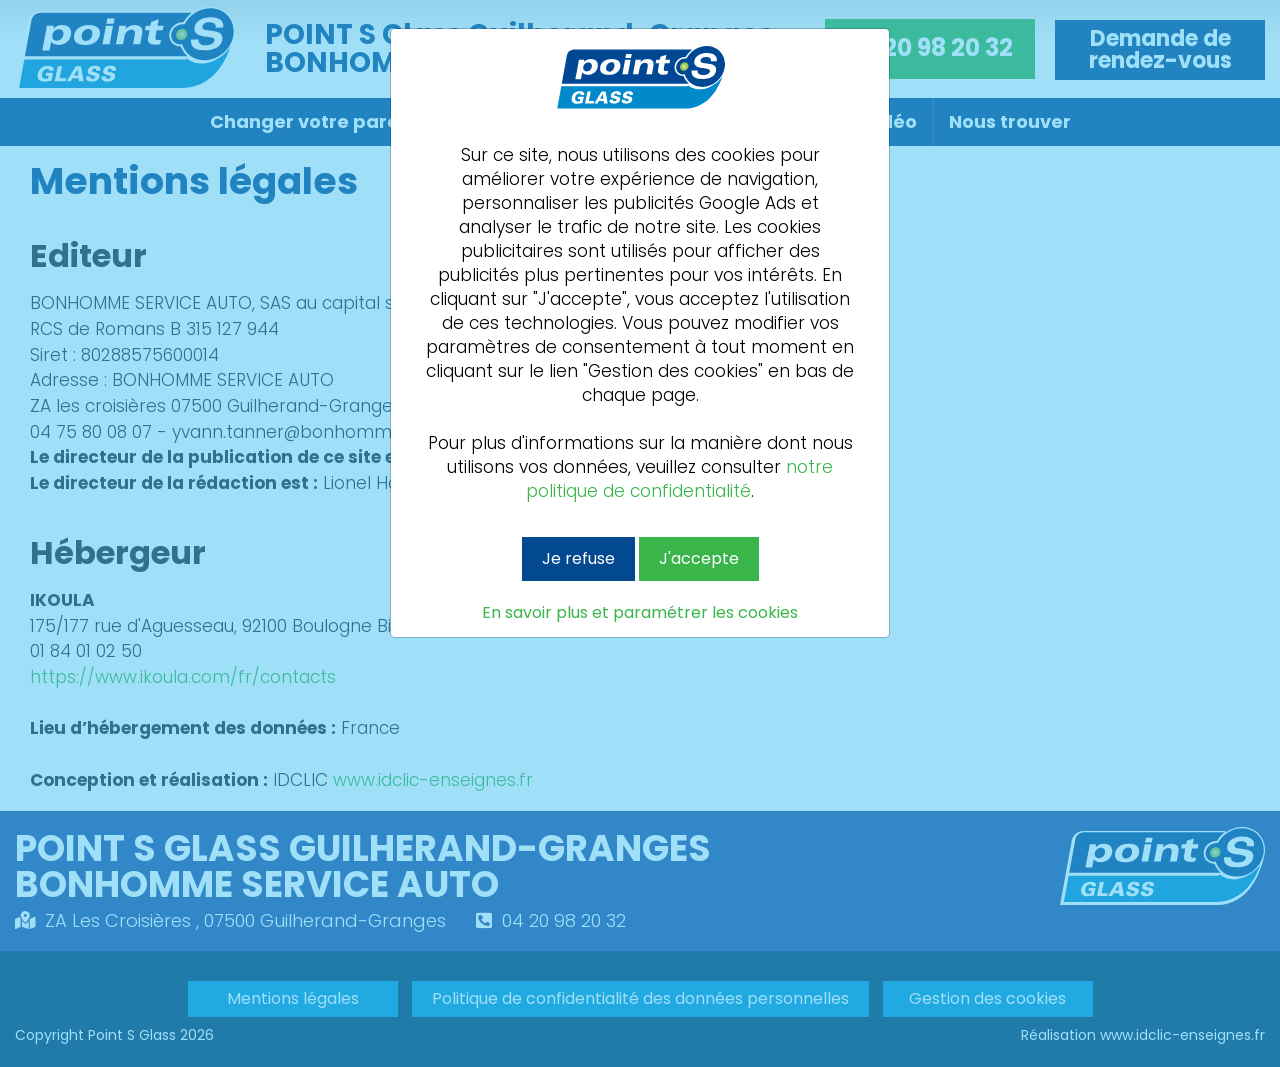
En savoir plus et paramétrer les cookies (640, 613)
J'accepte (699, 558)
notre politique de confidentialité (679, 479)
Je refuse (578, 558)
